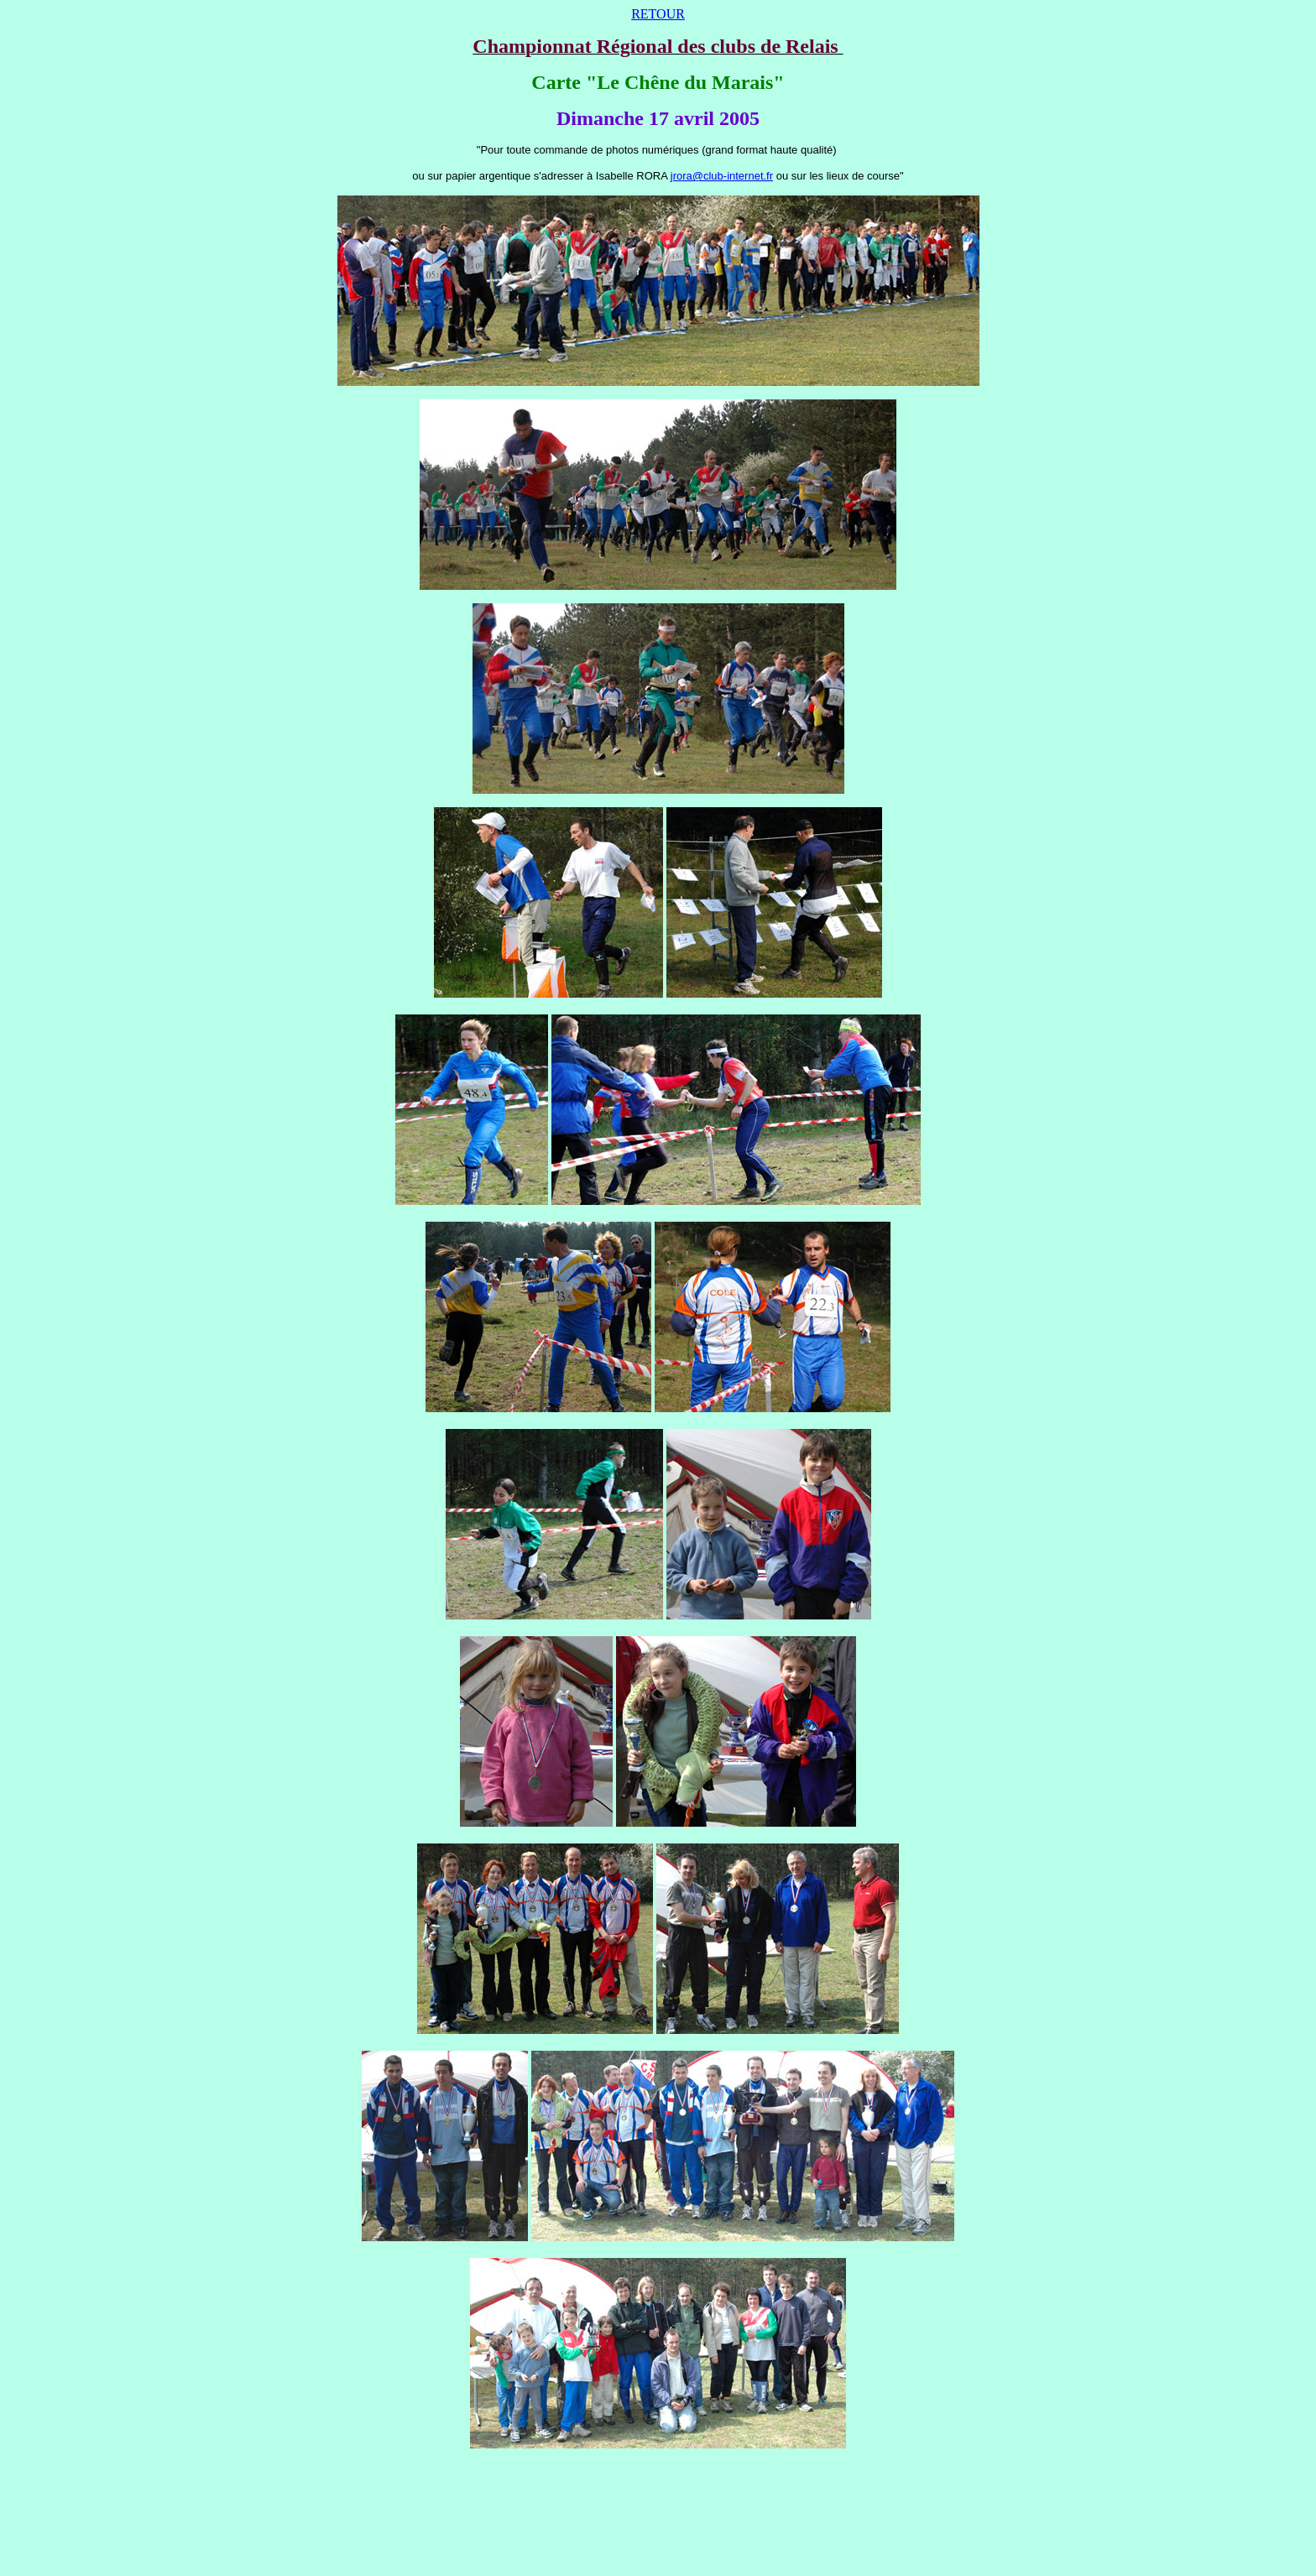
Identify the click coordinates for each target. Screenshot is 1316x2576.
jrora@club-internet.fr (722, 175)
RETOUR (658, 14)
